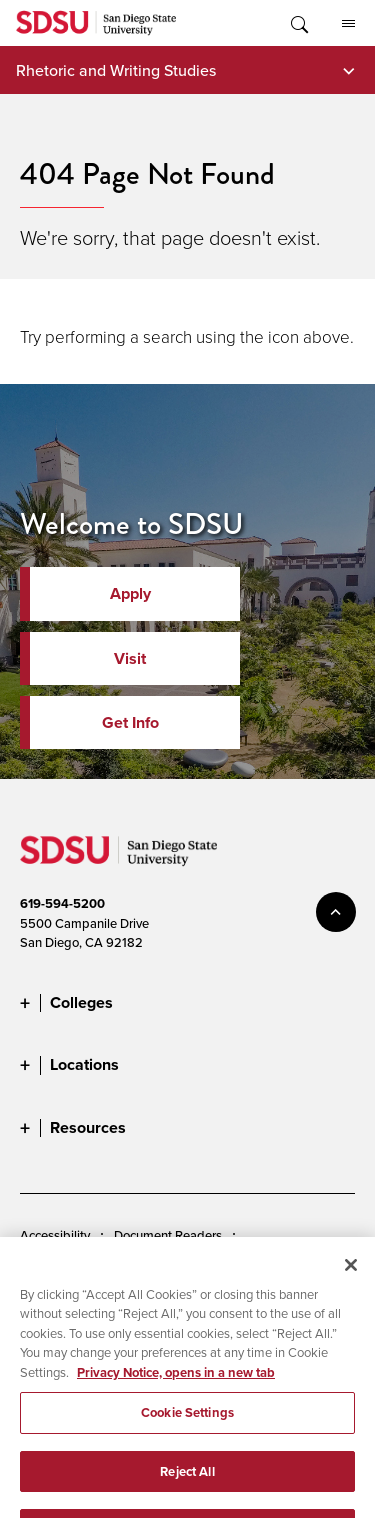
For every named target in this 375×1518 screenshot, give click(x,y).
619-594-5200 (62, 903)
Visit (130, 658)
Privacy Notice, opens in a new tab (176, 1388)
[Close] (351, 1281)
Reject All (187, 1487)
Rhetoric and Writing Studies (116, 70)
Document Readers (168, 1235)
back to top (336, 912)
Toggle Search (298, 23)
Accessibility (55, 1235)
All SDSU (348, 24)
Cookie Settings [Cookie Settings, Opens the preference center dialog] (187, 1428)
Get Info (130, 722)
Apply (130, 593)
